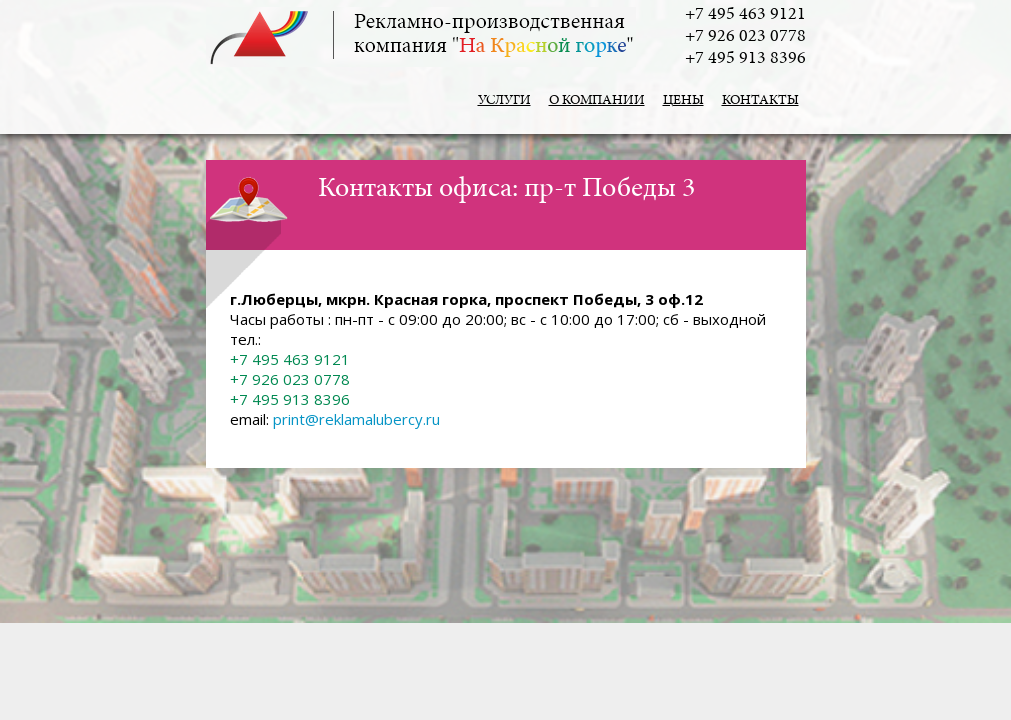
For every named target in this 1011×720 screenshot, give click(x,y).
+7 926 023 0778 (745, 37)
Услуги (504, 101)
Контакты (760, 101)
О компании (597, 101)
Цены (683, 101)
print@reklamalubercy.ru (356, 419)
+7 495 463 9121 (745, 15)
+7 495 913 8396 (745, 59)
